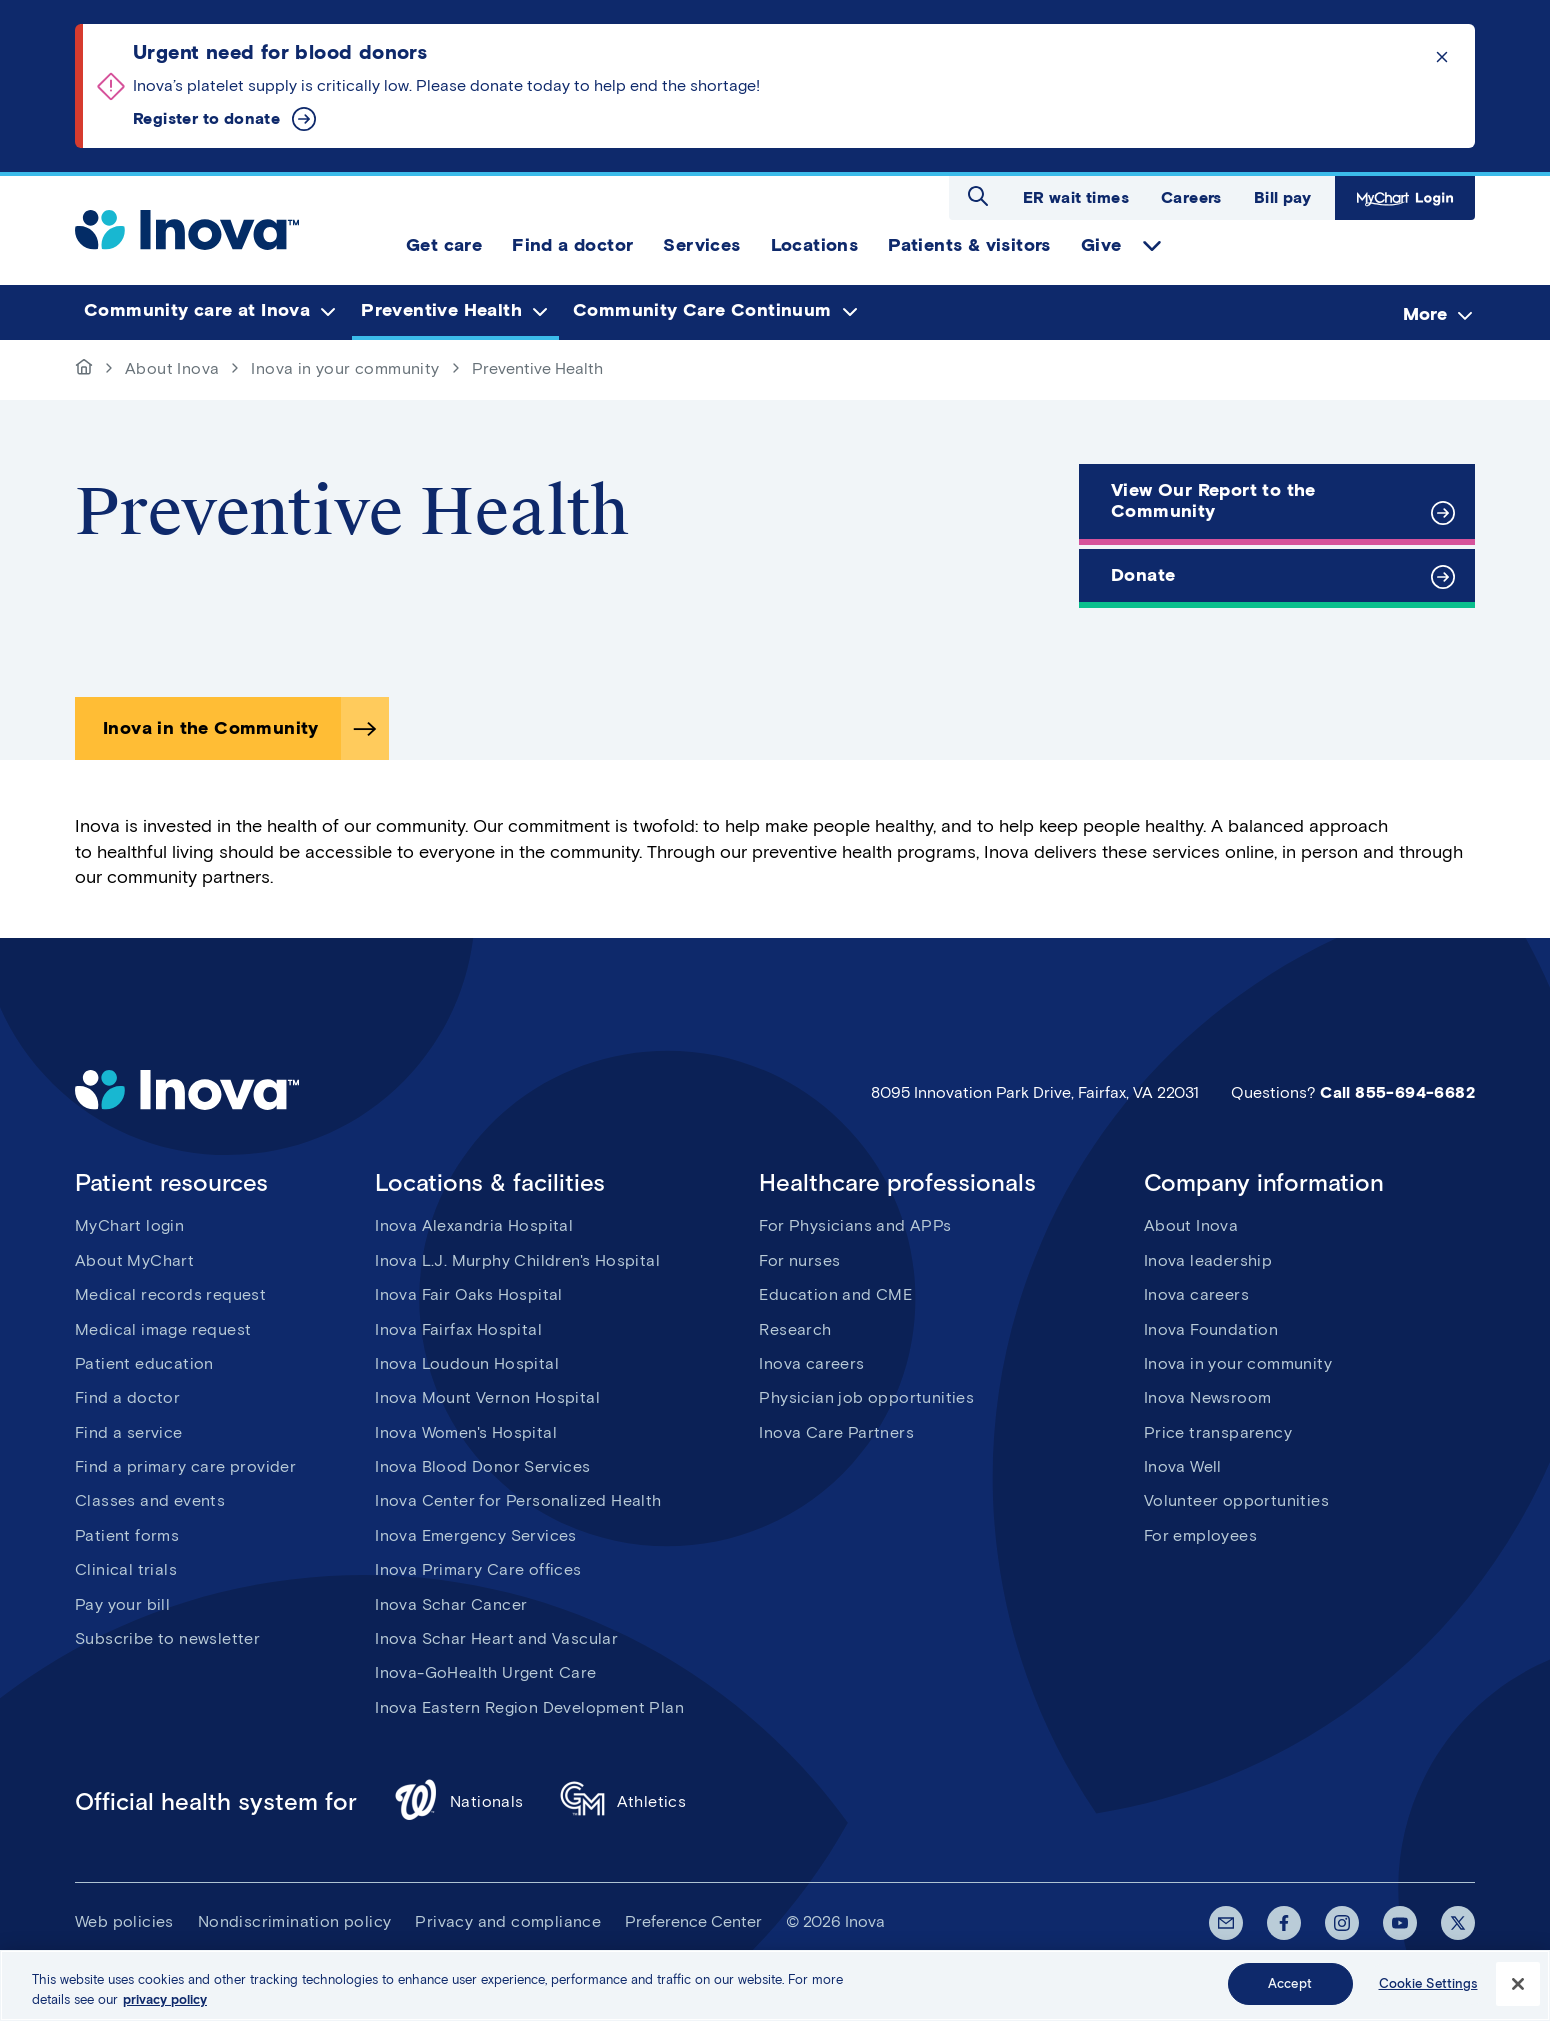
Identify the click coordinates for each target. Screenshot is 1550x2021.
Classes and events (150, 1500)
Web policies (124, 1921)
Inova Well (1183, 1466)
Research (795, 1329)
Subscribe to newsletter (167, 1638)
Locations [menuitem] (815, 245)
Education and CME (835, 1294)
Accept (1290, 1992)
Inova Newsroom (1208, 1397)
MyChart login (129, 1225)
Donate (1143, 575)
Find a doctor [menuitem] (572, 245)
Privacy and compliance (508, 1921)
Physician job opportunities (866, 1397)
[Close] (1518, 1992)
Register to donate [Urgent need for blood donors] (206, 118)
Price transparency (1218, 1432)
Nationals (458, 1802)
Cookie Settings (1428, 1992)
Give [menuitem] (1101, 245)
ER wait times (1076, 197)
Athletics (623, 1802)
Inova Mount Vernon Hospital (487, 1397)
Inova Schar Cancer (451, 1604)
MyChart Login (1405, 198)
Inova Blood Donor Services (482, 1466)
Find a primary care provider (185, 1466)
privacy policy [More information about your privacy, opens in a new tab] (165, 2007)
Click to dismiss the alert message (1442, 57)
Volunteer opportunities (1236, 1500)
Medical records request (170, 1294)
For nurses (799, 1260)
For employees (1200, 1535)
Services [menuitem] (701, 245)
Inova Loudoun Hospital (467, 1363)
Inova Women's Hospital (466, 1432)
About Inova (172, 368)
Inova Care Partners (836, 1432)
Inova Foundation (1211, 1329)
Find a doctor (127, 1397)
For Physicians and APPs (855, 1225)
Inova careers (811, 1363)
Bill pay (1282, 197)
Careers (1191, 197)
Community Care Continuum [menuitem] (702, 311)
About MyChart (134, 1260)
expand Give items (1152, 246)
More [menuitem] (1425, 314)
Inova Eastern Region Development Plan (529, 1707)
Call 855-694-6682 (1397, 1092)
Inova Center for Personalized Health (518, 1500)
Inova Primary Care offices (478, 1569)
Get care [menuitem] (444, 245)
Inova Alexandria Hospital (474, 1225)
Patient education (144, 1363)
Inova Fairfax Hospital (458, 1329)
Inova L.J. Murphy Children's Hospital (517, 1260)
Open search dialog (978, 196)
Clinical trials (126, 1569)
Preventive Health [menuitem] (441, 311)
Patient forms (127, 1535)
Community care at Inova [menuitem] (197, 311)
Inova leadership (1208, 1260)
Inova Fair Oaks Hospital (469, 1294)
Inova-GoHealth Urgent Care (485, 1672)
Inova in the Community (211, 728)
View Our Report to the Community (1213, 501)
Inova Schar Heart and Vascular (496, 1638)
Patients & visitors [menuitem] (969, 245)
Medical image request (163, 1329)
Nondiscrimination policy (295, 1921)
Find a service (129, 1432)
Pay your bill (122, 1604)
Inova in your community (345, 368)
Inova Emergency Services (476, 1535)
